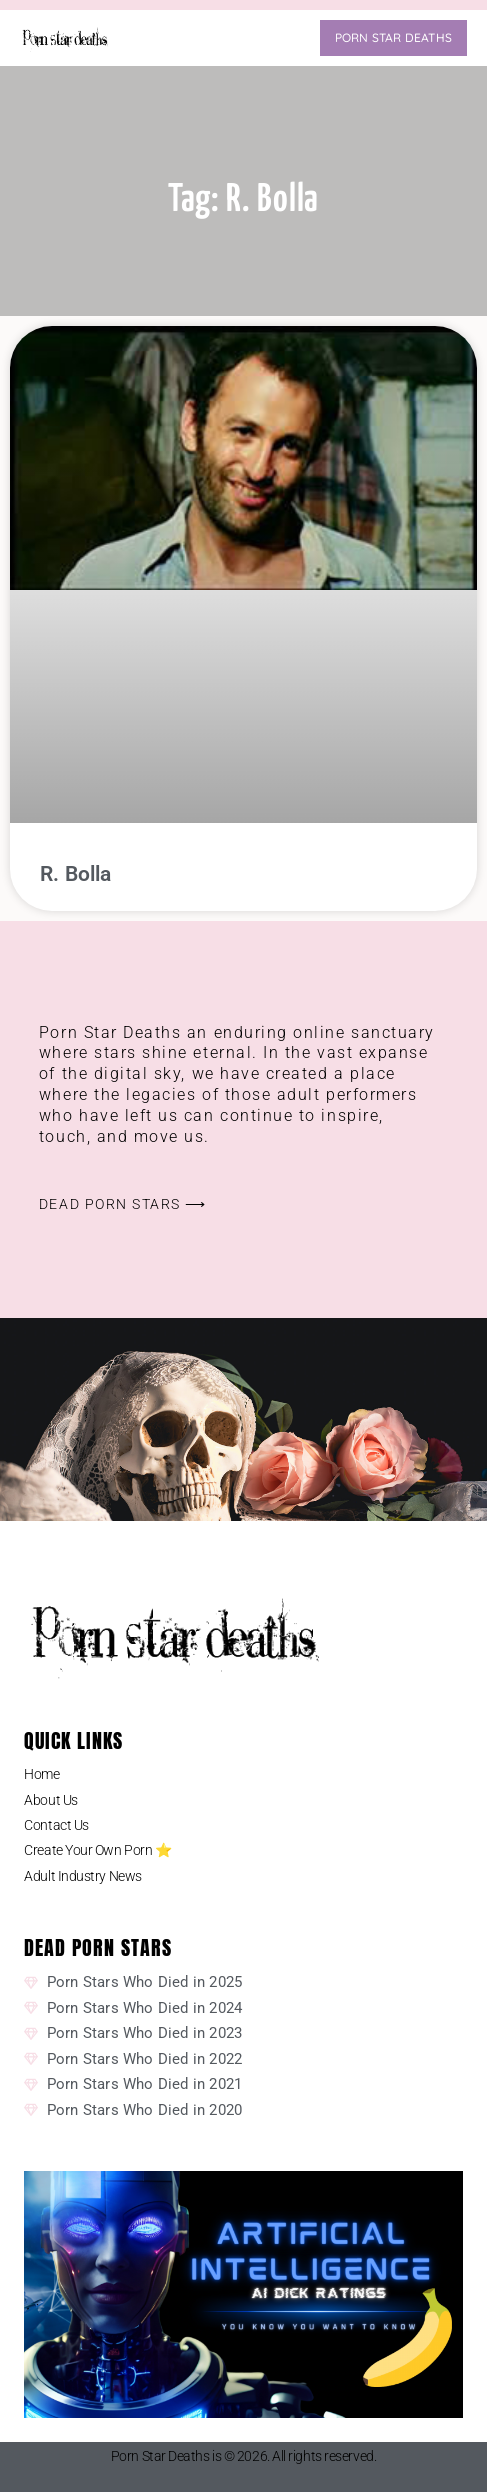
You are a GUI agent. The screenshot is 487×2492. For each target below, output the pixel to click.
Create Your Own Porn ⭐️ (97, 1850)
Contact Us (56, 1825)
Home (41, 1774)
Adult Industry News (82, 1876)
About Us (50, 1800)
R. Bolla (76, 874)
